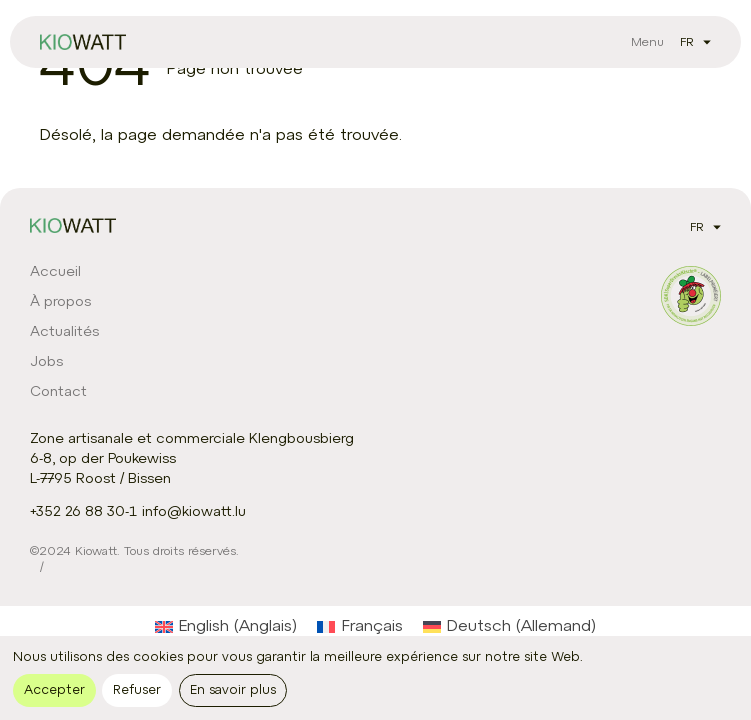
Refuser (137, 690)
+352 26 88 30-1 (83, 512)
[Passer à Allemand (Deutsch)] (509, 627)
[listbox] (691, 42)
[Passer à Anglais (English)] (226, 627)
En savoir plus (233, 690)
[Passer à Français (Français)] (359, 627)
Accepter (54, 690)
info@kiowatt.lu (194, 512)
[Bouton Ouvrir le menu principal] (647, 42)
